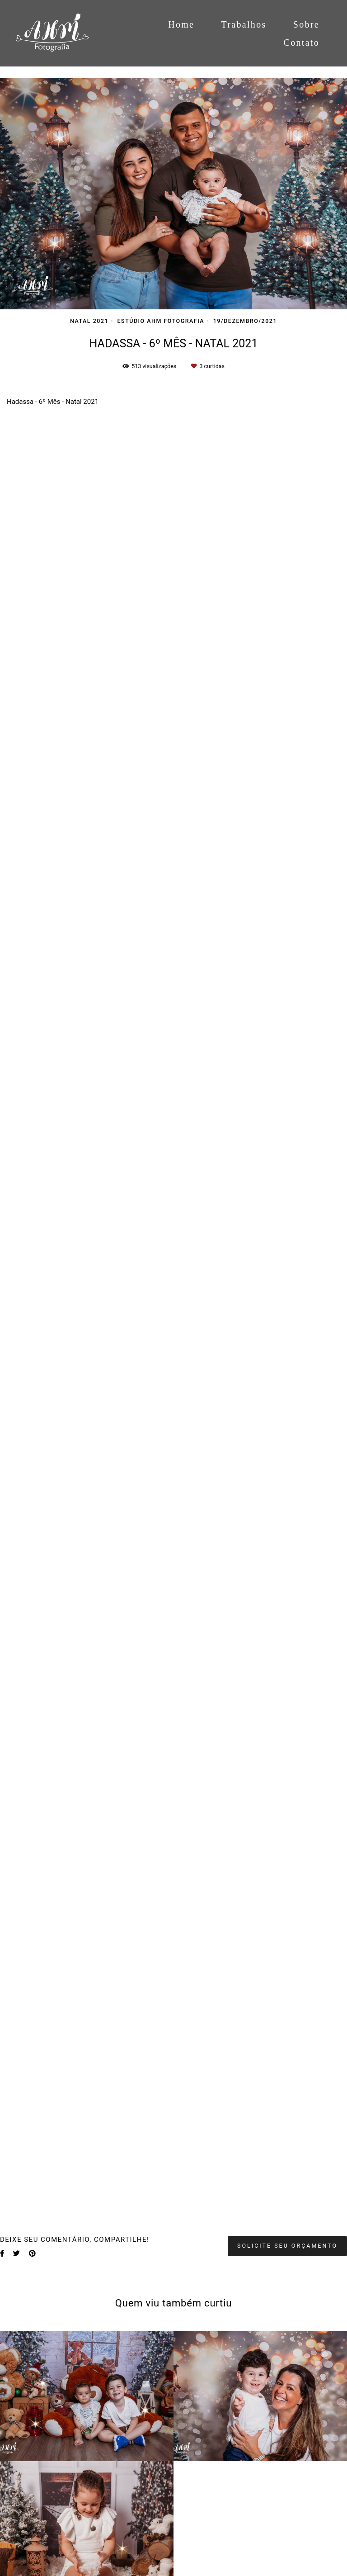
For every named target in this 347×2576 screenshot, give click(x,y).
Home (181, 24)
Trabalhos (244, 24)
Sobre (306, 24)
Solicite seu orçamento (287, 2245)
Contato (301, 42)
